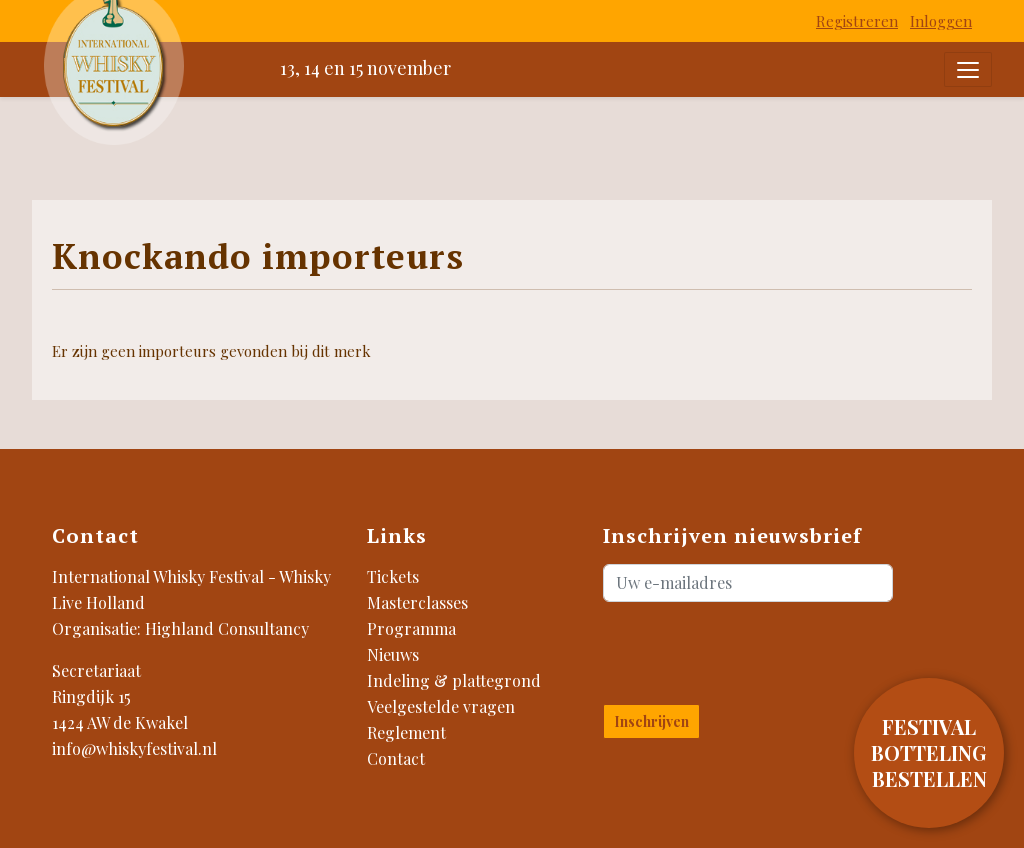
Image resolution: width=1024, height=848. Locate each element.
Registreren (857, 21)
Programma (411, 628)
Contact (396, 758)
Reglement (406, 732)
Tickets (393, 576)
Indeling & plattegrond (454, 680)
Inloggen (941, 21)
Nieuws (393, 654)
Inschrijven (651, 721)
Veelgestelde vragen (441, 706)
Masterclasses (417, 602)
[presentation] (720, 649)
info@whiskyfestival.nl (134, 748)
